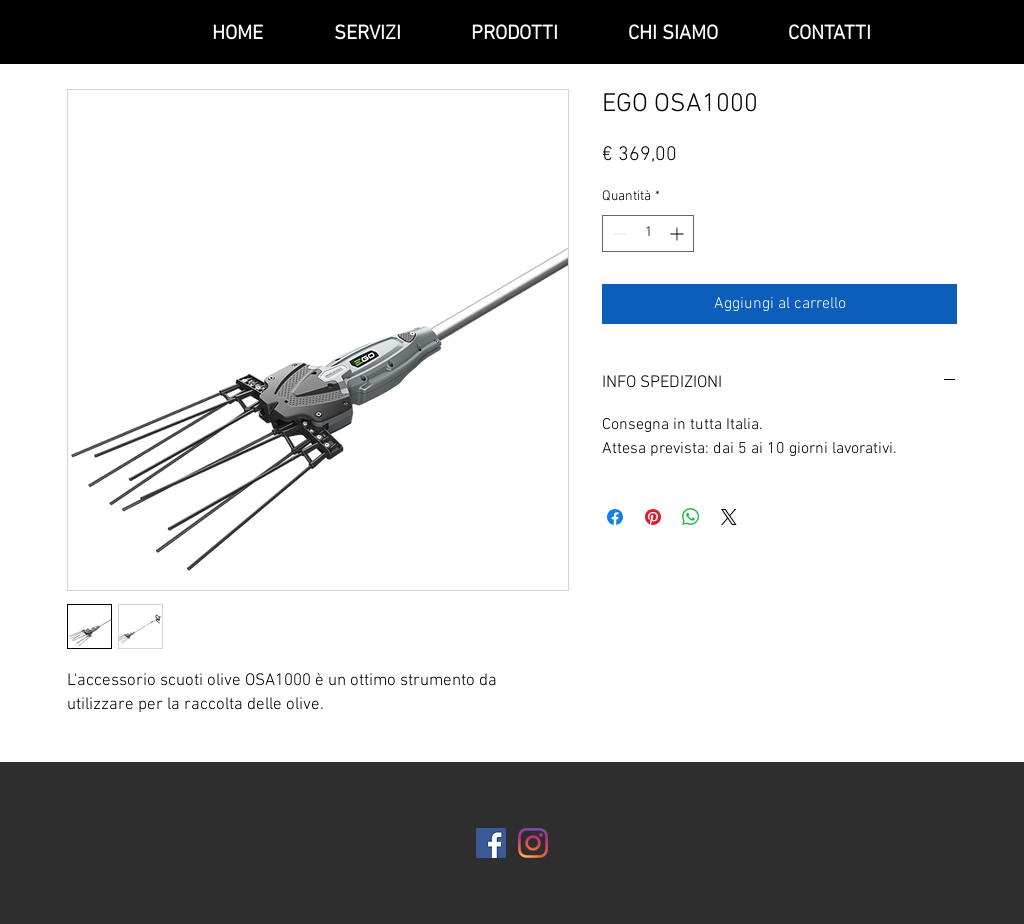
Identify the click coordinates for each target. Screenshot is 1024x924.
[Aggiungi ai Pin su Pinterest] (653, 517)
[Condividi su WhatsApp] (691, 517)
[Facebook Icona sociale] (491, 843)
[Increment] (678, 233)
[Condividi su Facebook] (615, 517)
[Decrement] (617, 233)
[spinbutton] (648, 233)
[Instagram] (533, 843)
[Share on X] (729, 517)
